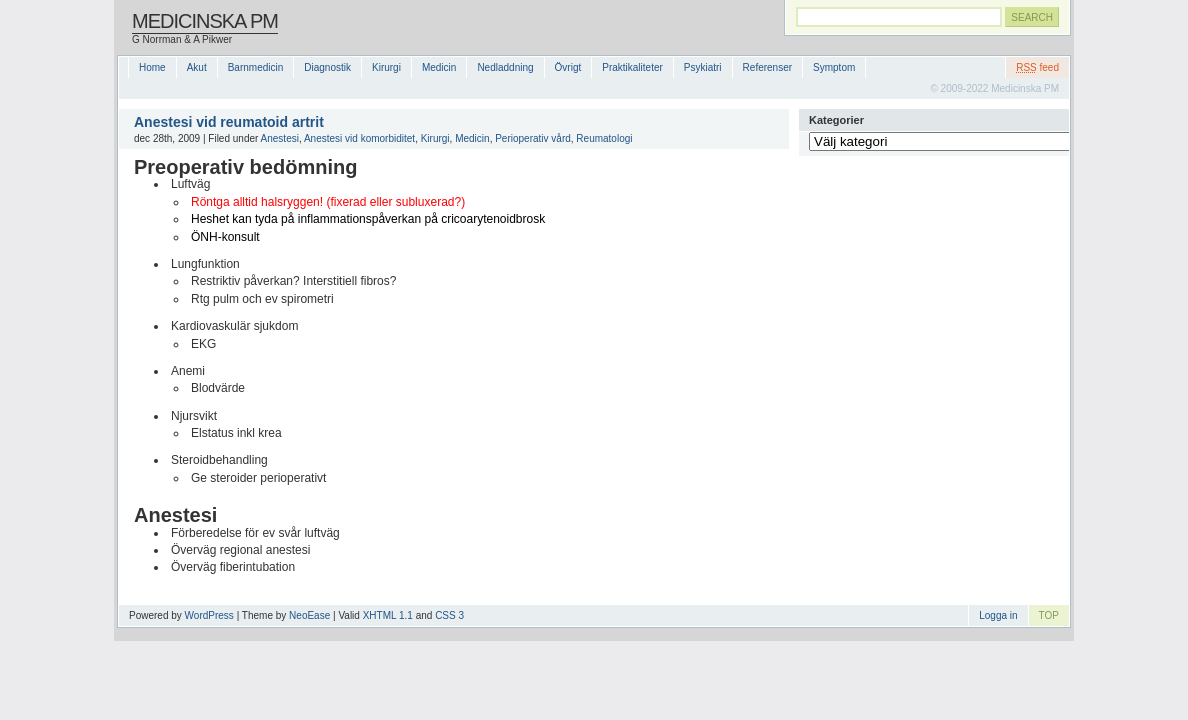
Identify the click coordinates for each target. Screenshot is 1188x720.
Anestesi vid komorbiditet (359, 138)
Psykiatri (703, 67)
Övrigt (568, 67)
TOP (1049, 615)
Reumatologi (604, 138)
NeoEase (309, 615)
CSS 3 (449, 615)
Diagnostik (327, 67)
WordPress (209, 615)
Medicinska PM (205, 21)
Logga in (998, 615)
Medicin (439, 67)
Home (152, 67)
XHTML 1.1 (388, 615)
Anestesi (280, 138)
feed (1037, 67)
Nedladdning (505, 67)
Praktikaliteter (632, 67)
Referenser (767, 67)
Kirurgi (386, 67)
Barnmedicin (256, 67)
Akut (197, 67)
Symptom (834, 67)
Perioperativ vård (533, 138)
